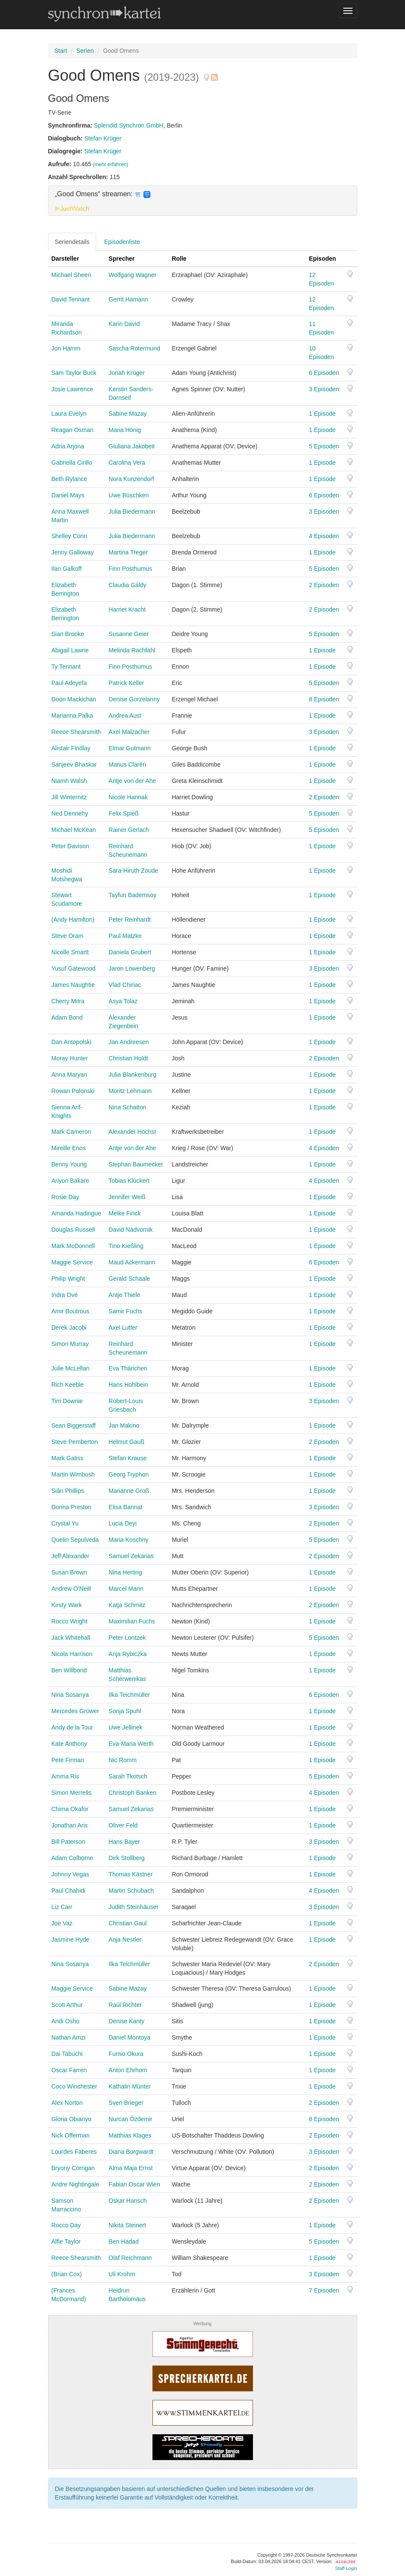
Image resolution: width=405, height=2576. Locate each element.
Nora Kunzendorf (131, 478)
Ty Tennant (66, 666)
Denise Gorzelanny (134, 699)
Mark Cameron (71, 1131)
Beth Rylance (69, 478)
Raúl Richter (125, 2004)
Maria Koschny (129, 1539)
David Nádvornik (131, 1229)
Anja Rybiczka (128, 1653)
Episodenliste (122, 241)
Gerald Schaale (129, 1278)
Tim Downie (67, 1401)
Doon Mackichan (74, 699)
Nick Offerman (71, 2135)
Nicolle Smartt (70, 952)
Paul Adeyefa (69, 682)
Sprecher (122, 258)
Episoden (322, 258)
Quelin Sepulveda (75, 1539)
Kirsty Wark (67, 1605)
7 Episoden (324, 2290)
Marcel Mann (126, 1588)
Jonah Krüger (127, 372)
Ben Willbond (69, 1670)
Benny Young (69, 1164)
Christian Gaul (128, 1923)
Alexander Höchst (132, 1131)
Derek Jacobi (69, 1327)
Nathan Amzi (68, 2037)
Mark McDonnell (73, 1245)
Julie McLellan (71, 1368)
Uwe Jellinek (126, 1727)
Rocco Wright (70, 1621)
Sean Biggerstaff (74, 1425)
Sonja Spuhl (125, 1711)
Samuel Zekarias (131, 1556)
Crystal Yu (65, 1523)
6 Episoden (324, 372)
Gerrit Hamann (128, 299)
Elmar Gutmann (130, 748)
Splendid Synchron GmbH (129, 125)
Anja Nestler (125, 1939)
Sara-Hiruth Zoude (133, 870)
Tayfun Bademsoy (132, 895)
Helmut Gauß (126, 1441)
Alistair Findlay (71, 748)
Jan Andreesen (129, 1041)
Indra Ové (65, 1294)
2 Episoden (324, 585)
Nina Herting (125, 1572)
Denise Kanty (126, 2021)
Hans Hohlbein (128, 1384)
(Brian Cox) (67, 2274)
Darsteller (65, 258)
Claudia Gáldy (127, 585)
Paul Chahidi (68, 1890)
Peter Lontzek (127, 1637)
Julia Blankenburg (132, 1074)
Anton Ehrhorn (128, 2070)
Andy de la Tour (72, 1727)
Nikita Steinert (127, 2225)
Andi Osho (65, 2021)
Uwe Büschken (129, 495)
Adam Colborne (72, 1857)
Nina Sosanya (70, 1694)
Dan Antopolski (71, 1041)
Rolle (179, 258)
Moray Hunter (70, 1058)
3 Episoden (324, 389)
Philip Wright (68, 1278)
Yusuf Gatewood (74, 968)
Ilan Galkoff (67, 568)
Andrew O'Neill (71, 1588)
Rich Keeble (68, 1384)
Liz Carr (62, 1906)
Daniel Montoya (129, 2037)
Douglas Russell (73, 1229)
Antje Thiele (124, 1294)
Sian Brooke (68, 633)
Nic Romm (123, 1760)
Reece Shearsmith (76, 731)
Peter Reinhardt (130, 919)
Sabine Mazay (128, 413)
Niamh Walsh (69, 780)
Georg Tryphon (129, 1474)
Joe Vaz (62, 1923)
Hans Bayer (124, 1841)
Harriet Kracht (127, 609)
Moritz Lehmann (130, 1090)
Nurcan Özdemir (130, 2119)
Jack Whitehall (71, 1637)
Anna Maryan (69, 1074)
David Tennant (71, 299)
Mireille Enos (69, 1148)
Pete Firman (68, 1760)
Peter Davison (70, 846)
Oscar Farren (69, 2070)
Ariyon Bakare (70, 1180)
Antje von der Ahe (132, 780)
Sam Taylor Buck (74, 372)
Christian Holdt (128, 1058)
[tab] (203, 200)
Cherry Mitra (68, 1001)
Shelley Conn (69, 536)
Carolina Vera (127, 462)
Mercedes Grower (75, 1711)
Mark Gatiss (68, 1458)
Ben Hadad (124, 2241)
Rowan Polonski (73, 1090)
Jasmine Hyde (71, 1939)
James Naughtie (73, 984)
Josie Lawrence (72, 389)
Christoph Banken (132, 1792)
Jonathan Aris (70, 1825)
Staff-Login (346, 2568)
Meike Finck (125, 1213)
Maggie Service (72, 1262)
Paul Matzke (125, 935)
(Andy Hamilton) (73, 919)
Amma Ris (65, 1776)
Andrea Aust (125, 715)
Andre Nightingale (75, 2184)
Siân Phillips (68, 1490)
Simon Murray (70, 1343)
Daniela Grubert (130, 952)
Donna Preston (71, 1507)
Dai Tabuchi (67, 2053)
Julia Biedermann (132, 511)
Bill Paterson (68, 1841)
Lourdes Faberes (74, 2151)
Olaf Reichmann (130, 2257)
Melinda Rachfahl (132, 650)
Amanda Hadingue (76, 1213)
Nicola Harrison (72, 1653)
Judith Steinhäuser (133, 1906)
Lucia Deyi (123, 1523)
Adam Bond (67, 1017)
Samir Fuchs (126, 1311)
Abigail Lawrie (70, 650)
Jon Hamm (66, 348)
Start (61, 50)
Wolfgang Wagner (132, 274)
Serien (85, 50)
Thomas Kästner (131, 1874)
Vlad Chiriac (125, 984)
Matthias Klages (130, 2135)
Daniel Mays (68, 495)
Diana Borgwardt (131, 2151)
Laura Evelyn (69, 413)
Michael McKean (74, 829)
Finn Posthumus (130, 568)
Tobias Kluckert (129, 1180)
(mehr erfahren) (110, 164)
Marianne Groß (129, 1490)
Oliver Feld (123, 1825)
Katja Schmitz (127, 1605)
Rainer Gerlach (129, 829)
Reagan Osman (73, 429)
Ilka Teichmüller (129, 1694)
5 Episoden (324, 446)
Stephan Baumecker (136, 1164)
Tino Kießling (126, 1245)
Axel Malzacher (129, 731)
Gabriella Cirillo (72, 462)
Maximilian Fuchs (132, 1621)
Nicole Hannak (128, 797)
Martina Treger (128, 552)
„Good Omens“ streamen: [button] (102, 194)
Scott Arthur (67, 2004)
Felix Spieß (124, 813)
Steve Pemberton (75, 1441)
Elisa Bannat (126, 1507)
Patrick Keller (126, 682)
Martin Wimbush (73, 1474)
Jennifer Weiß (127, 1197)
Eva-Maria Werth (131, 1743)
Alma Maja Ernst (131, 2168)
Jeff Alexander (70, 1556)
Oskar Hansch (128, 2200)
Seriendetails (72, 241)
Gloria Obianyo (71, 2119)
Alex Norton (67, 2102)
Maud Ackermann (132, 1262)
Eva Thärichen (128, 1368)
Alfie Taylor (66, 2241)
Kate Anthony (69, 1743)
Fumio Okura (126, 2053)
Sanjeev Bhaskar (74, 764)
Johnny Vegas (70, 1874)
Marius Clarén (127, 764)
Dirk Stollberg (127, 1857)
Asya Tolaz (123, 1001)
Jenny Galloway (73, 552)
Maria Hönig (125, 429)
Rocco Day (66, 2225)
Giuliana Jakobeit (132, 446)
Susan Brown (69, 1572)
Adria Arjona (68, 446)
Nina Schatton (127, 1107)
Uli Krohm (122, 2274)
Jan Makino (124, 1425)
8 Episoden (324, 699)
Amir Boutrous (71, 1311)
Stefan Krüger (102, 138)
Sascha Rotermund (134, 348)
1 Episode (322, 413)
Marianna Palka (72, 715)
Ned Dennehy (70, 813)
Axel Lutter (123, 1327)
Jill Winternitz (69, 797)
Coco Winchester (74, 2086)
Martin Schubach (131, 1890)
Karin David (124, 323)
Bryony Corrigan (73, 2168)
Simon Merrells (71, 1792)
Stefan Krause (128, 1458)
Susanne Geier (129, 633)
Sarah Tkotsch (128, 1776)
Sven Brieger (126, 2102)
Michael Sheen (71, 274)
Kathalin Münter (130, 2086)
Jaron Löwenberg (132, 968)
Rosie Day (65, 1197)
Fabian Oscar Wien (134, 2184)
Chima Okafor (70, 1809)
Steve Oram (68, 935)
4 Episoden (324, 536)
